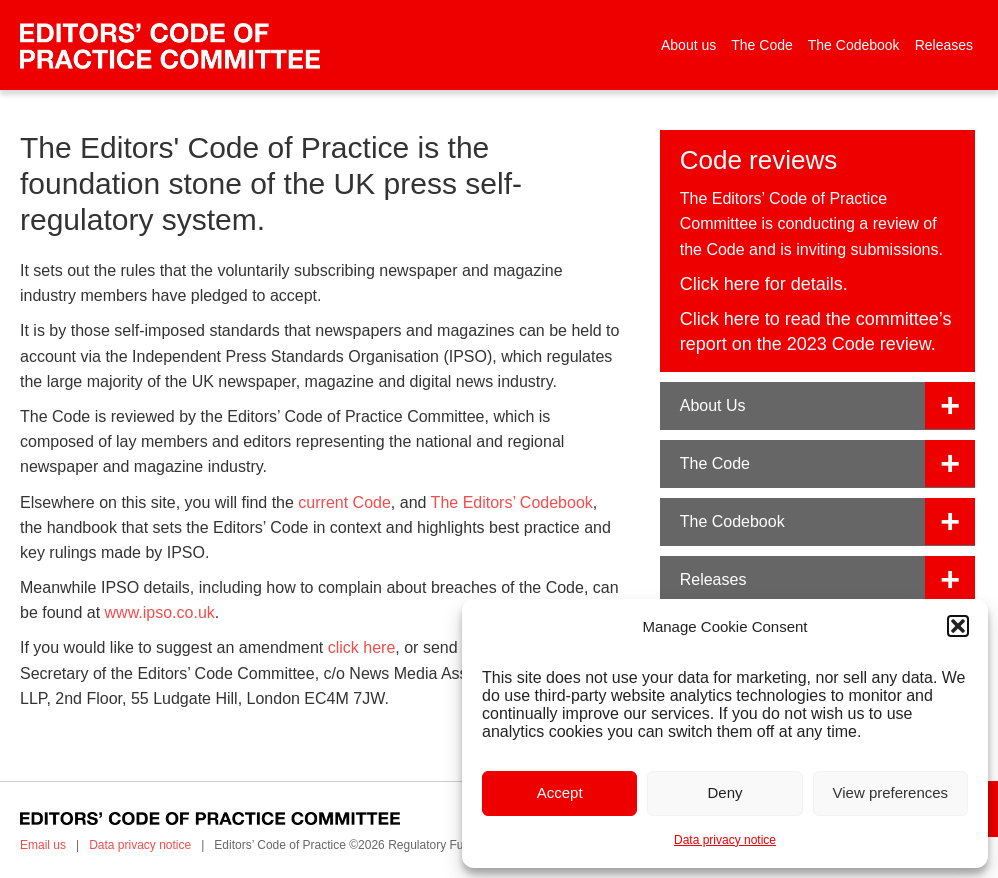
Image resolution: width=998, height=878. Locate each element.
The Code (761, 45)
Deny (724, 792)
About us (688, 45)
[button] (958, 626)
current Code (344, 502)
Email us (43, 845)
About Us (713, 405)
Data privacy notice (725, 840)
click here (362, 647)
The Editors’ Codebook (512, 502)
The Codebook (854, 45)
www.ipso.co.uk (160, 612)
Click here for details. (764, 284)
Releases (944, 45)
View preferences (891, 792)
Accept (560, 792)
